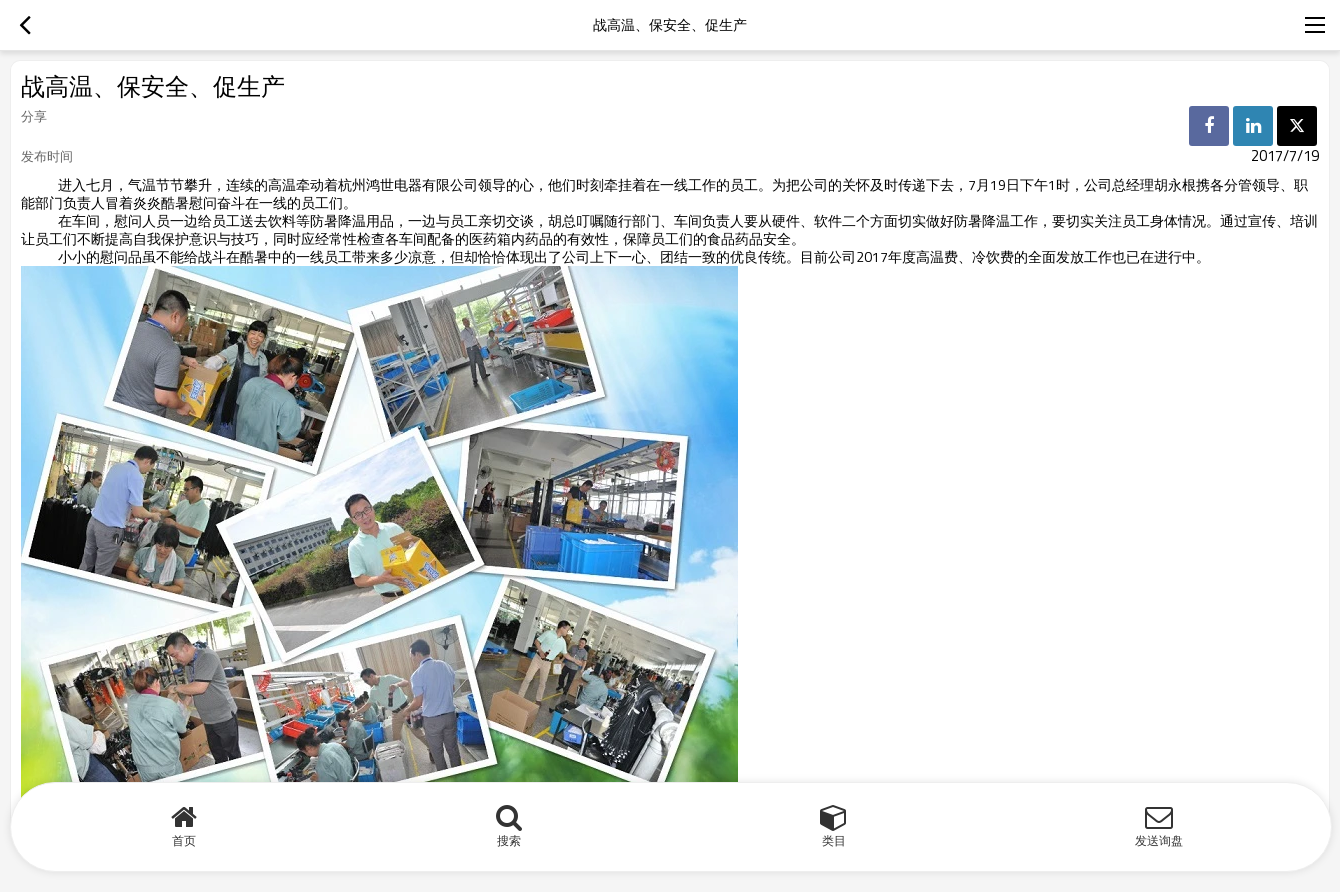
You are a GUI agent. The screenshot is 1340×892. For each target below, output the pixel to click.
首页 (184, 840)
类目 (834, 840)
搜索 (509, 840)
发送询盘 (1159, 840)
